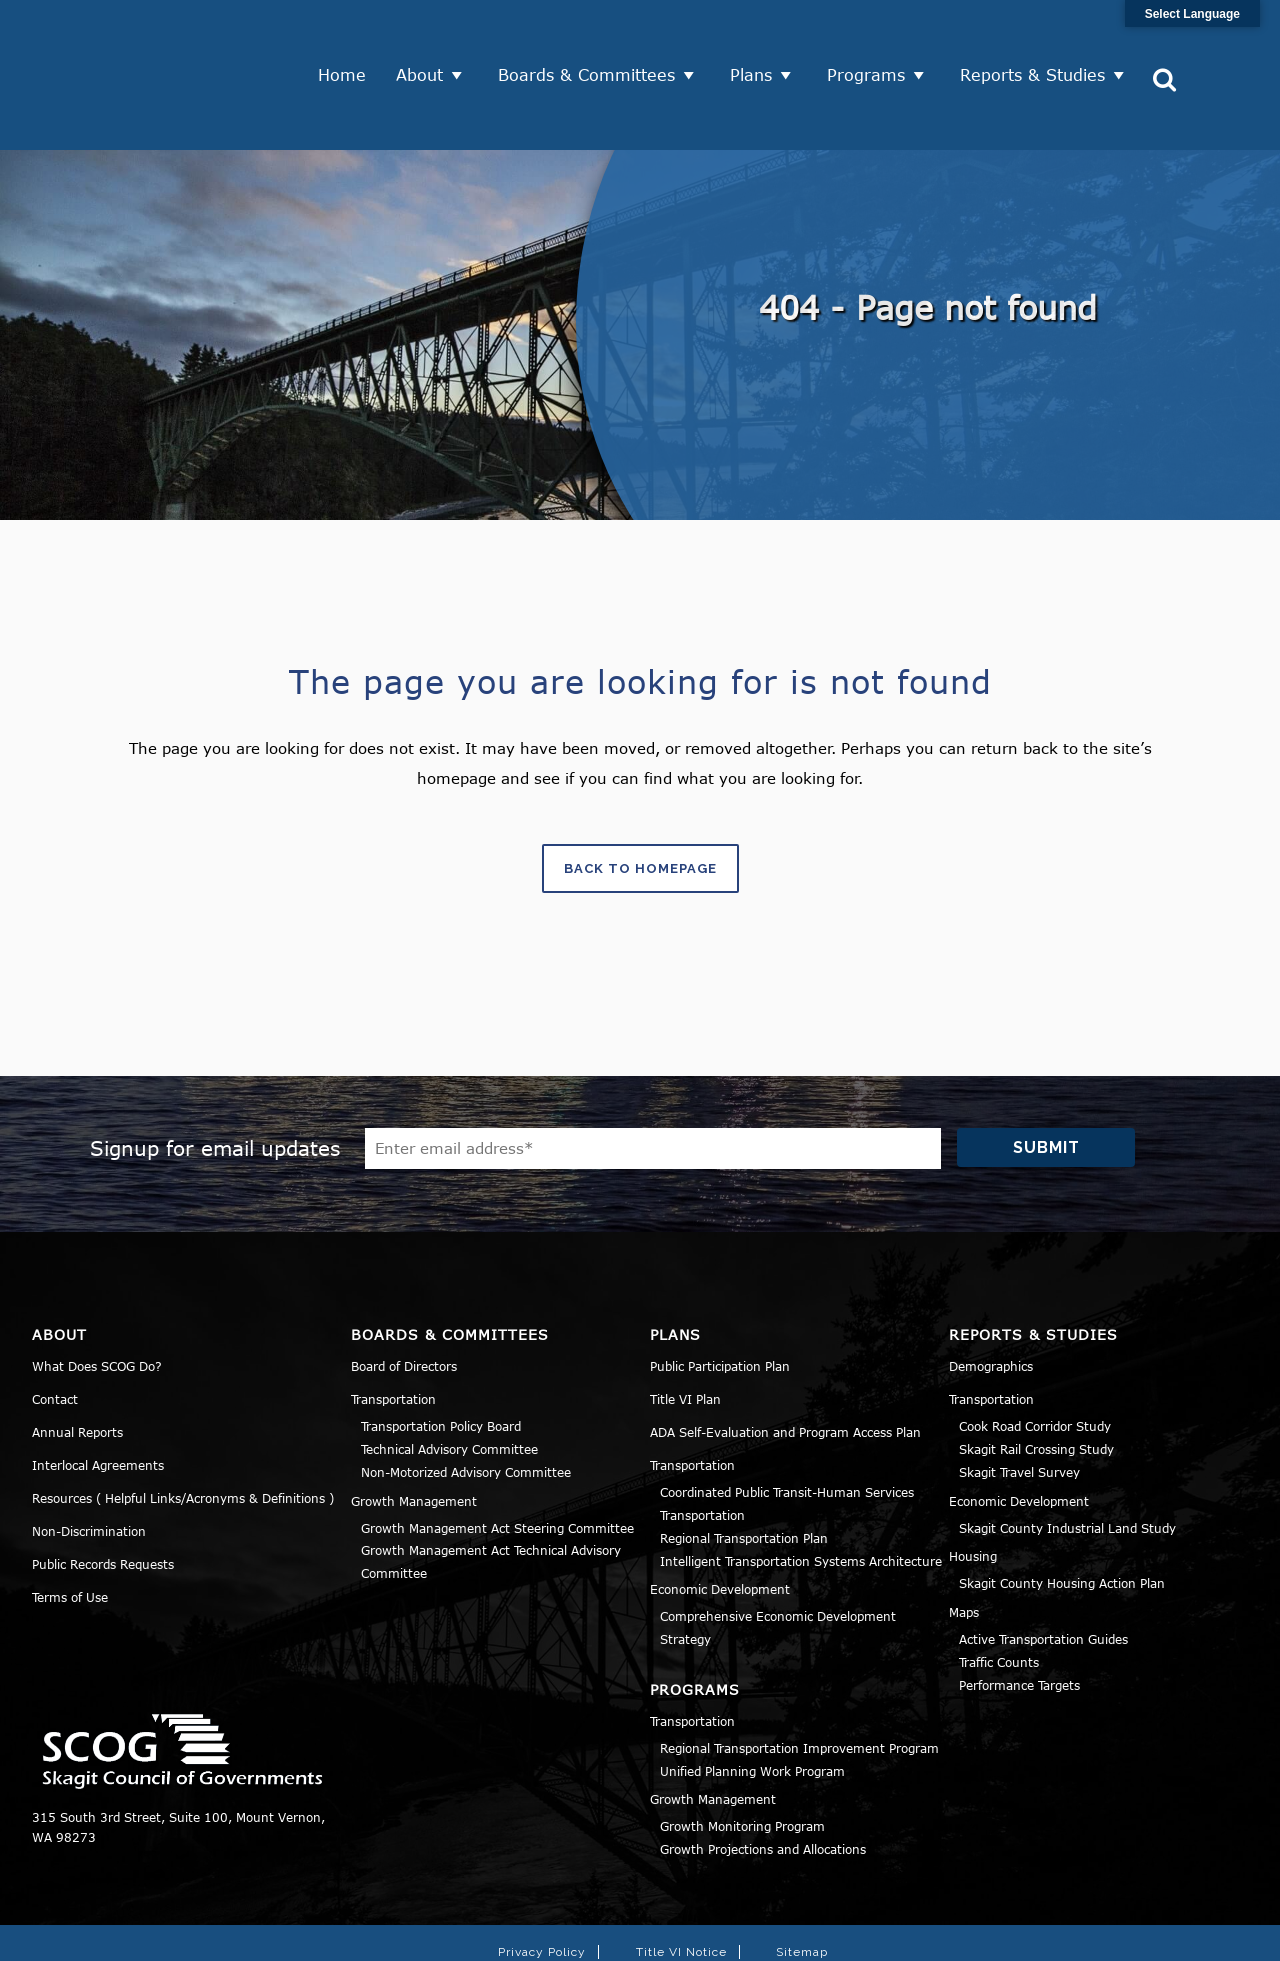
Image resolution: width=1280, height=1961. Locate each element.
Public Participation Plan (720, 1297)
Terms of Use (70, 1528)
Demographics (991, 1297)
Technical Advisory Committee (449, 1379)
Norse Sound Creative (930, 1935)
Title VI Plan (685, 1330)
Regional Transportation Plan (744, 1468)
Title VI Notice (681, 1882)
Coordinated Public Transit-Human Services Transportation (787, 1434)
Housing (973, 1487)
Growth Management (414, 1431)
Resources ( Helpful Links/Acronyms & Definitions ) (183, 1429)
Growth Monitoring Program (742, 1757)
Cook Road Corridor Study (1035, 1357)
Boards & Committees (593, 40)
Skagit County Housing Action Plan (1062, 1514)
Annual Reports (77, 1363)
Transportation (393, 1330)
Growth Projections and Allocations (763, 1779)
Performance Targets (1019, 1615)
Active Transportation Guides (1043, 1569)
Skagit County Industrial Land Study (1067, 1458)
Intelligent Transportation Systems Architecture (801, 1491)
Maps (964, 1542)
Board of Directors (404, 1297)
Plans (758, 40)
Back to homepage (640, 799)
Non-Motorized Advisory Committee (466, 1402)
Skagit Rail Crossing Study (1036, 1379)
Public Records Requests (103, 1495)
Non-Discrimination (89, 1462)
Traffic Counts (999, 1592)
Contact (55, 1330)
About (426, 40)
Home (349, 40)
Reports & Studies (1039, 40)
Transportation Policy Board (441, 1357)
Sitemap (802, 1882)
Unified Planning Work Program (752, 1701)
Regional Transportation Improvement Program (799, 1678)
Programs (873, 40)
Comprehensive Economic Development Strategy (778, 1558)
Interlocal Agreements (98, 1396)
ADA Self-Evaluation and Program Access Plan (785, 1363)
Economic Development (720, 1520)
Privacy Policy (542, 1882)
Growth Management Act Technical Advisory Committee (491, 1492)
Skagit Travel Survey (1019, 1402)
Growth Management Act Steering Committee (497, 1458)
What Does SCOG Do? (97, 1297)
